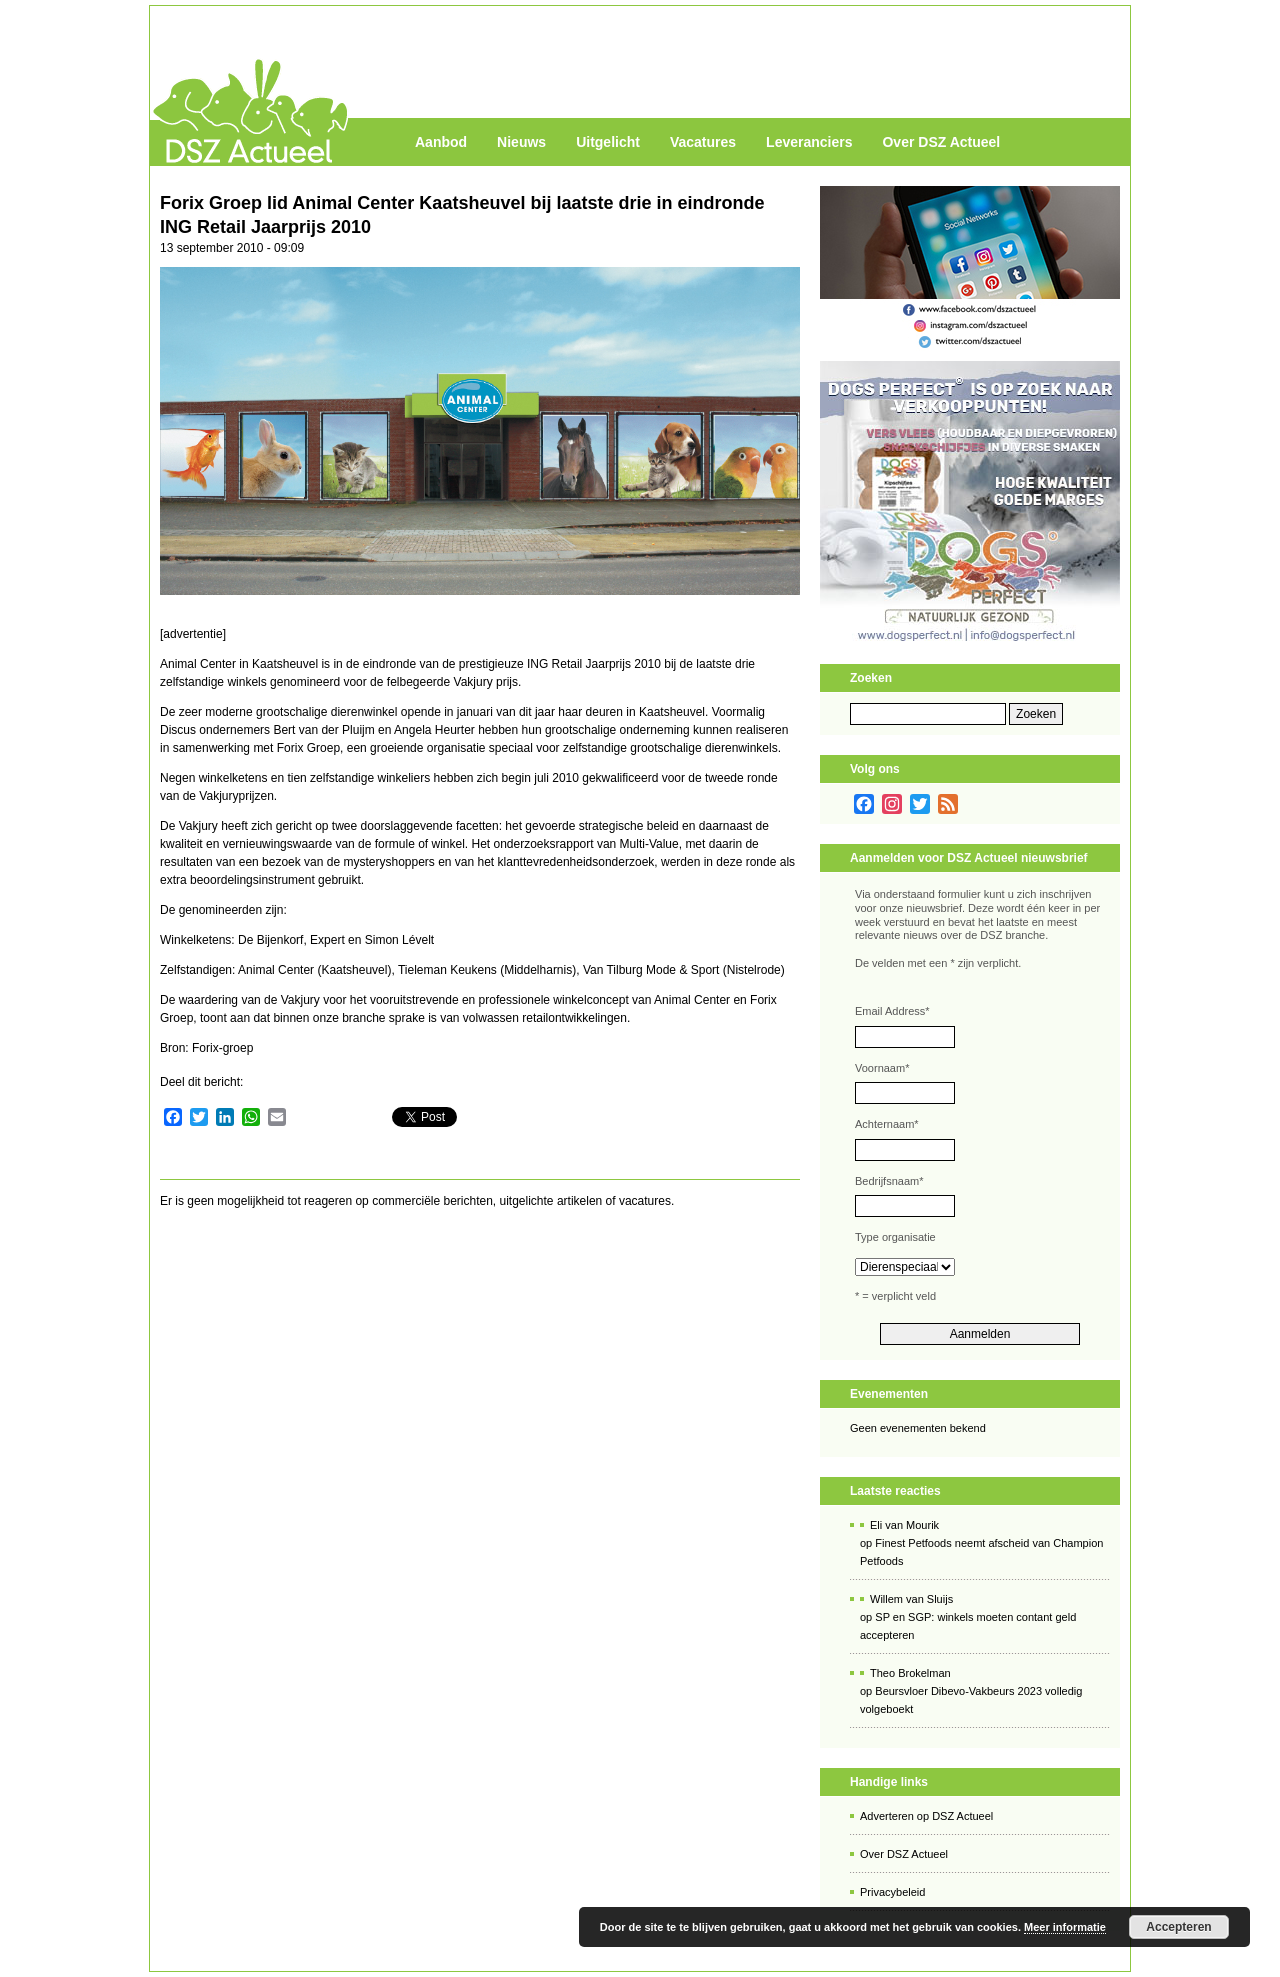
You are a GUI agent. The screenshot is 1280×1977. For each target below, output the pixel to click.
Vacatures (703, 142)
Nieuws (521, 142)
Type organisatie (895, 1237)
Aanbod (441, 142)
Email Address (892, 1011)
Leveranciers (809, 142)
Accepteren (1178, 1927)
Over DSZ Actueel (941, 142)
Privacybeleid (892, 1892)
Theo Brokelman (910, 1673)
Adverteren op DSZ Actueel (926, 1816)
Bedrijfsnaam (889, 1181)
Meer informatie (1065, 1927)
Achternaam (887, 1124)
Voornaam (882, 1068)
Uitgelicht (608, 142)
